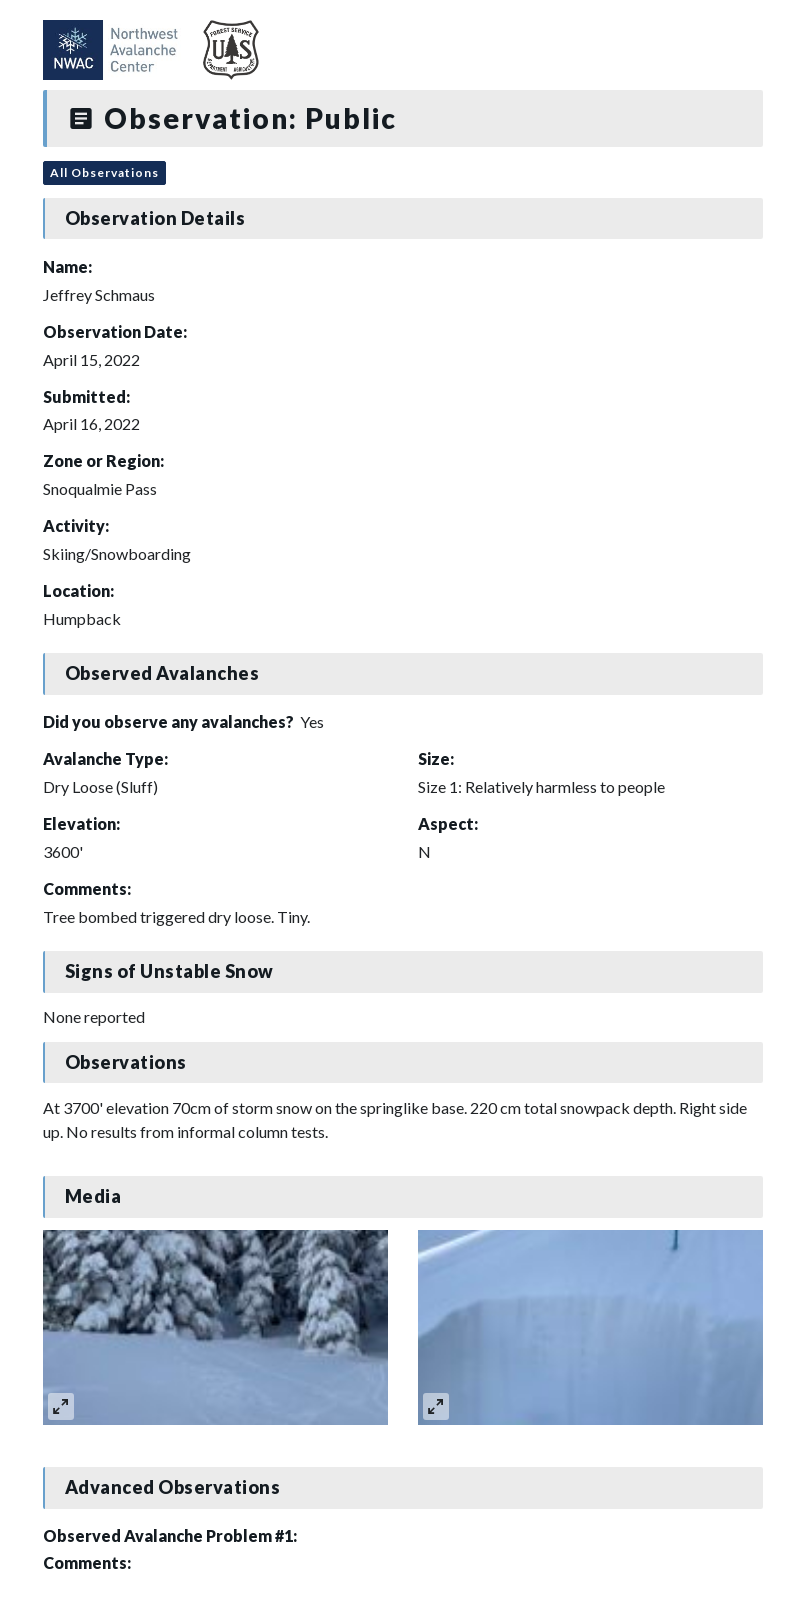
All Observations (104, 172)
